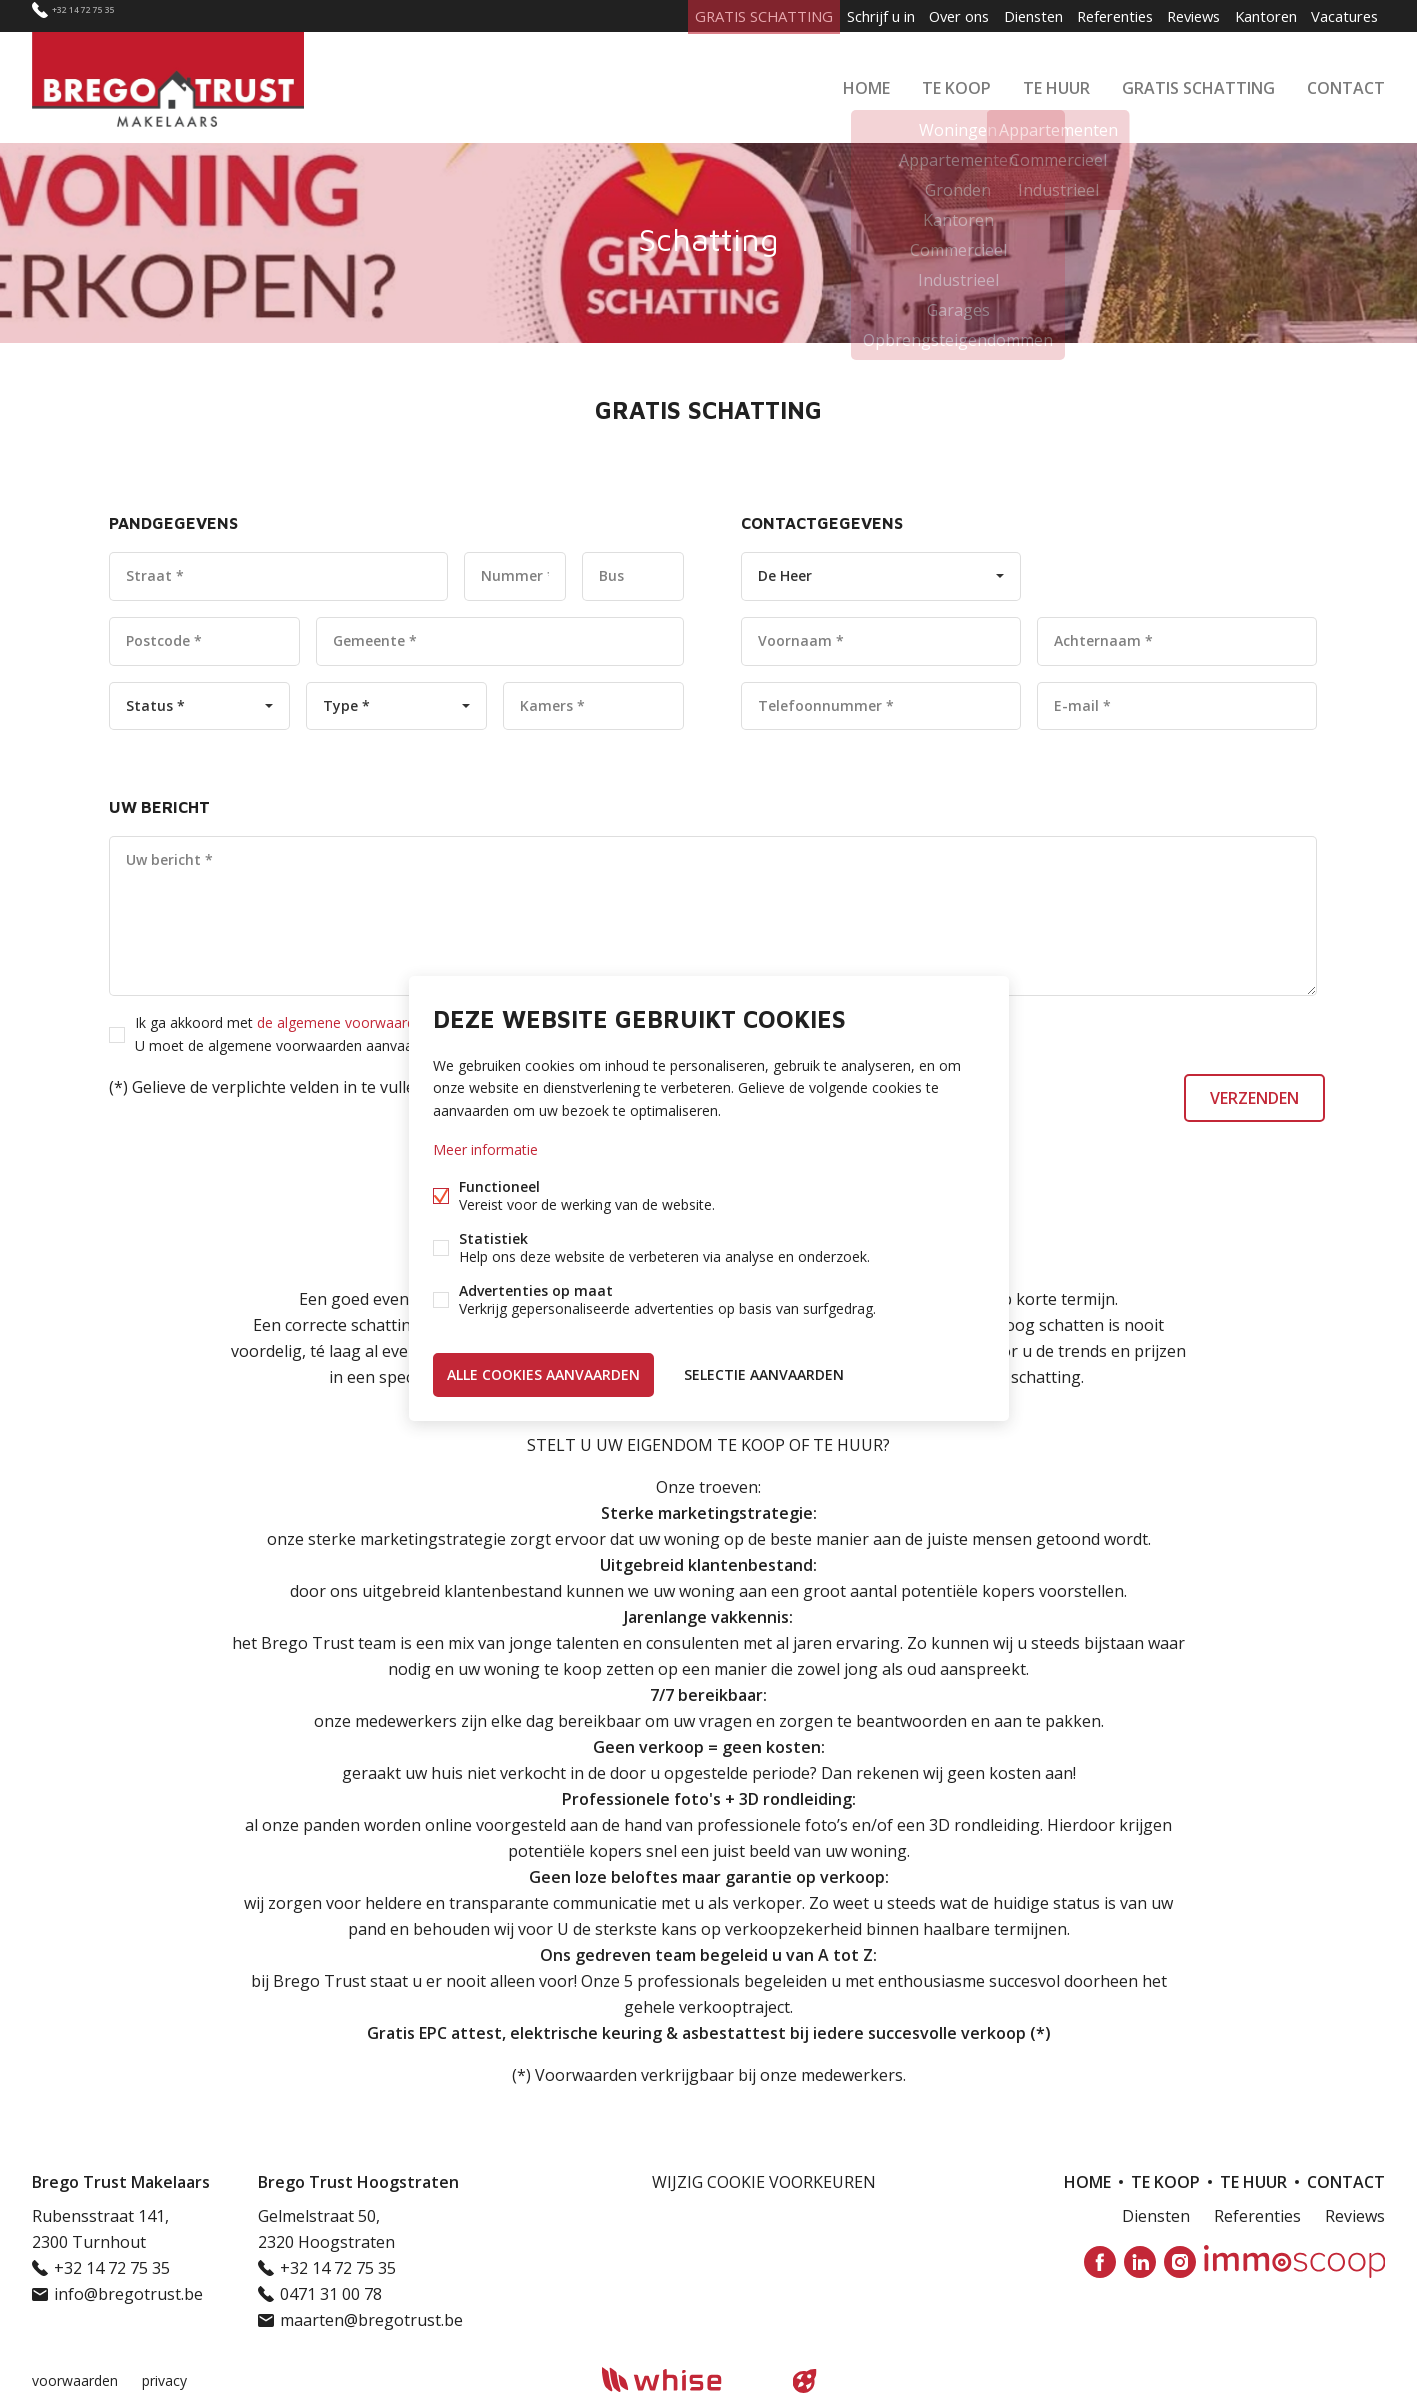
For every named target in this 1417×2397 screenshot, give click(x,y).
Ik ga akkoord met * (405, 1034)
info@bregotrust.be (128, 2294)
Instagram (1180, 2262)
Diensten (997, 15)
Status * (155, 705)
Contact (1346, 84)
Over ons (914, 15)
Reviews (1174, 15)
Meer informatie (485, 1150)
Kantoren (1255, 15)
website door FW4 (804, 2381)
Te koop (956, 84)
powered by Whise (684, 2379)
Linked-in (1140, 2262)
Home (866, 84)
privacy (164, 2380)
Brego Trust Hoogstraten (358, 2182)
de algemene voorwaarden (344, 1022)
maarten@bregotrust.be (371, 2320)
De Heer (785, 575)
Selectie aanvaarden (764, 1372)
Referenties (1087, 15)
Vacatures (1341, 15)
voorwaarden (75, 2380)
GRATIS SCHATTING (1198, 84)
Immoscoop (1294, 2261)
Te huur (1056, 84)
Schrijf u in (827, 15)
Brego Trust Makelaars (121, 2182)
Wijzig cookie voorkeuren (764, 2182)
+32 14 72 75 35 (107, 15)
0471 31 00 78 (331, 2294)
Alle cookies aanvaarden (543, 1372)
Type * (346, 705)
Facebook (1100, 2262)
